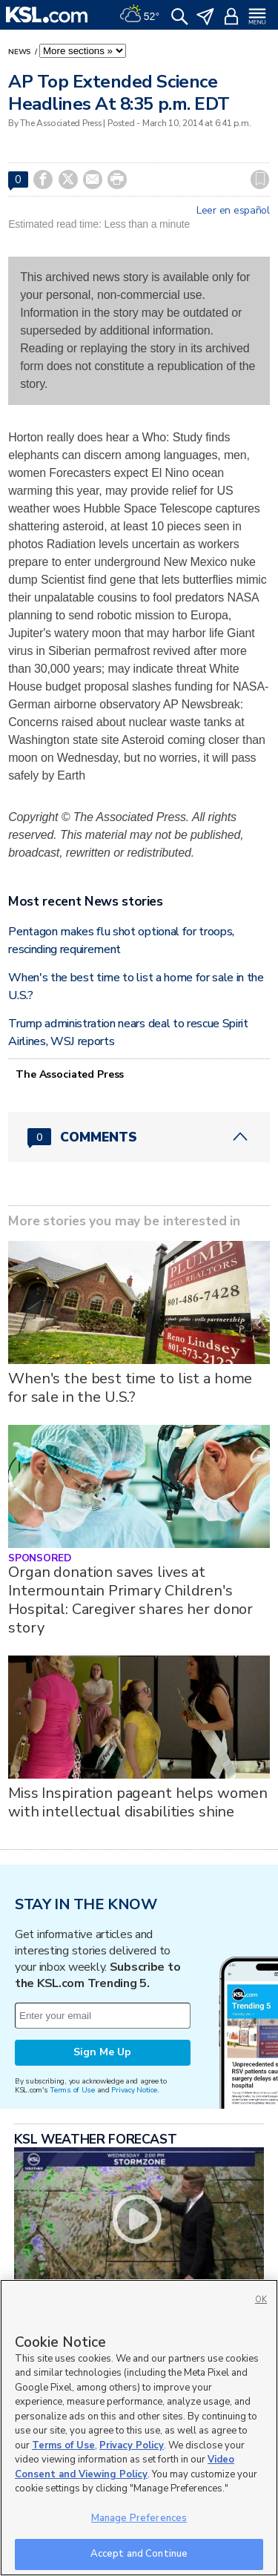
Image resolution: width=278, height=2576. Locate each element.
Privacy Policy (131, 2445)
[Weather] (139, 15)
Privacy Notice (133, 2090)
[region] (139, 2427)
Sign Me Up (102, 2052)
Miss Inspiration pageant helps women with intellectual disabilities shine (138, 1802)
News (20, 52)
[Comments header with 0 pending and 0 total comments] (139, 1137)
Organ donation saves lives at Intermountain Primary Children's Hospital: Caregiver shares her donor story (130, 1600)
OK (261, 2299)
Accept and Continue (139, 2553)
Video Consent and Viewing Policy (124, 2467)
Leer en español (233, 210)
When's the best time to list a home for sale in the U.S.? (130, 1387)
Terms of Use (72, 2090)
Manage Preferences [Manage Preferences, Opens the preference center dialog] (139, 2518)
